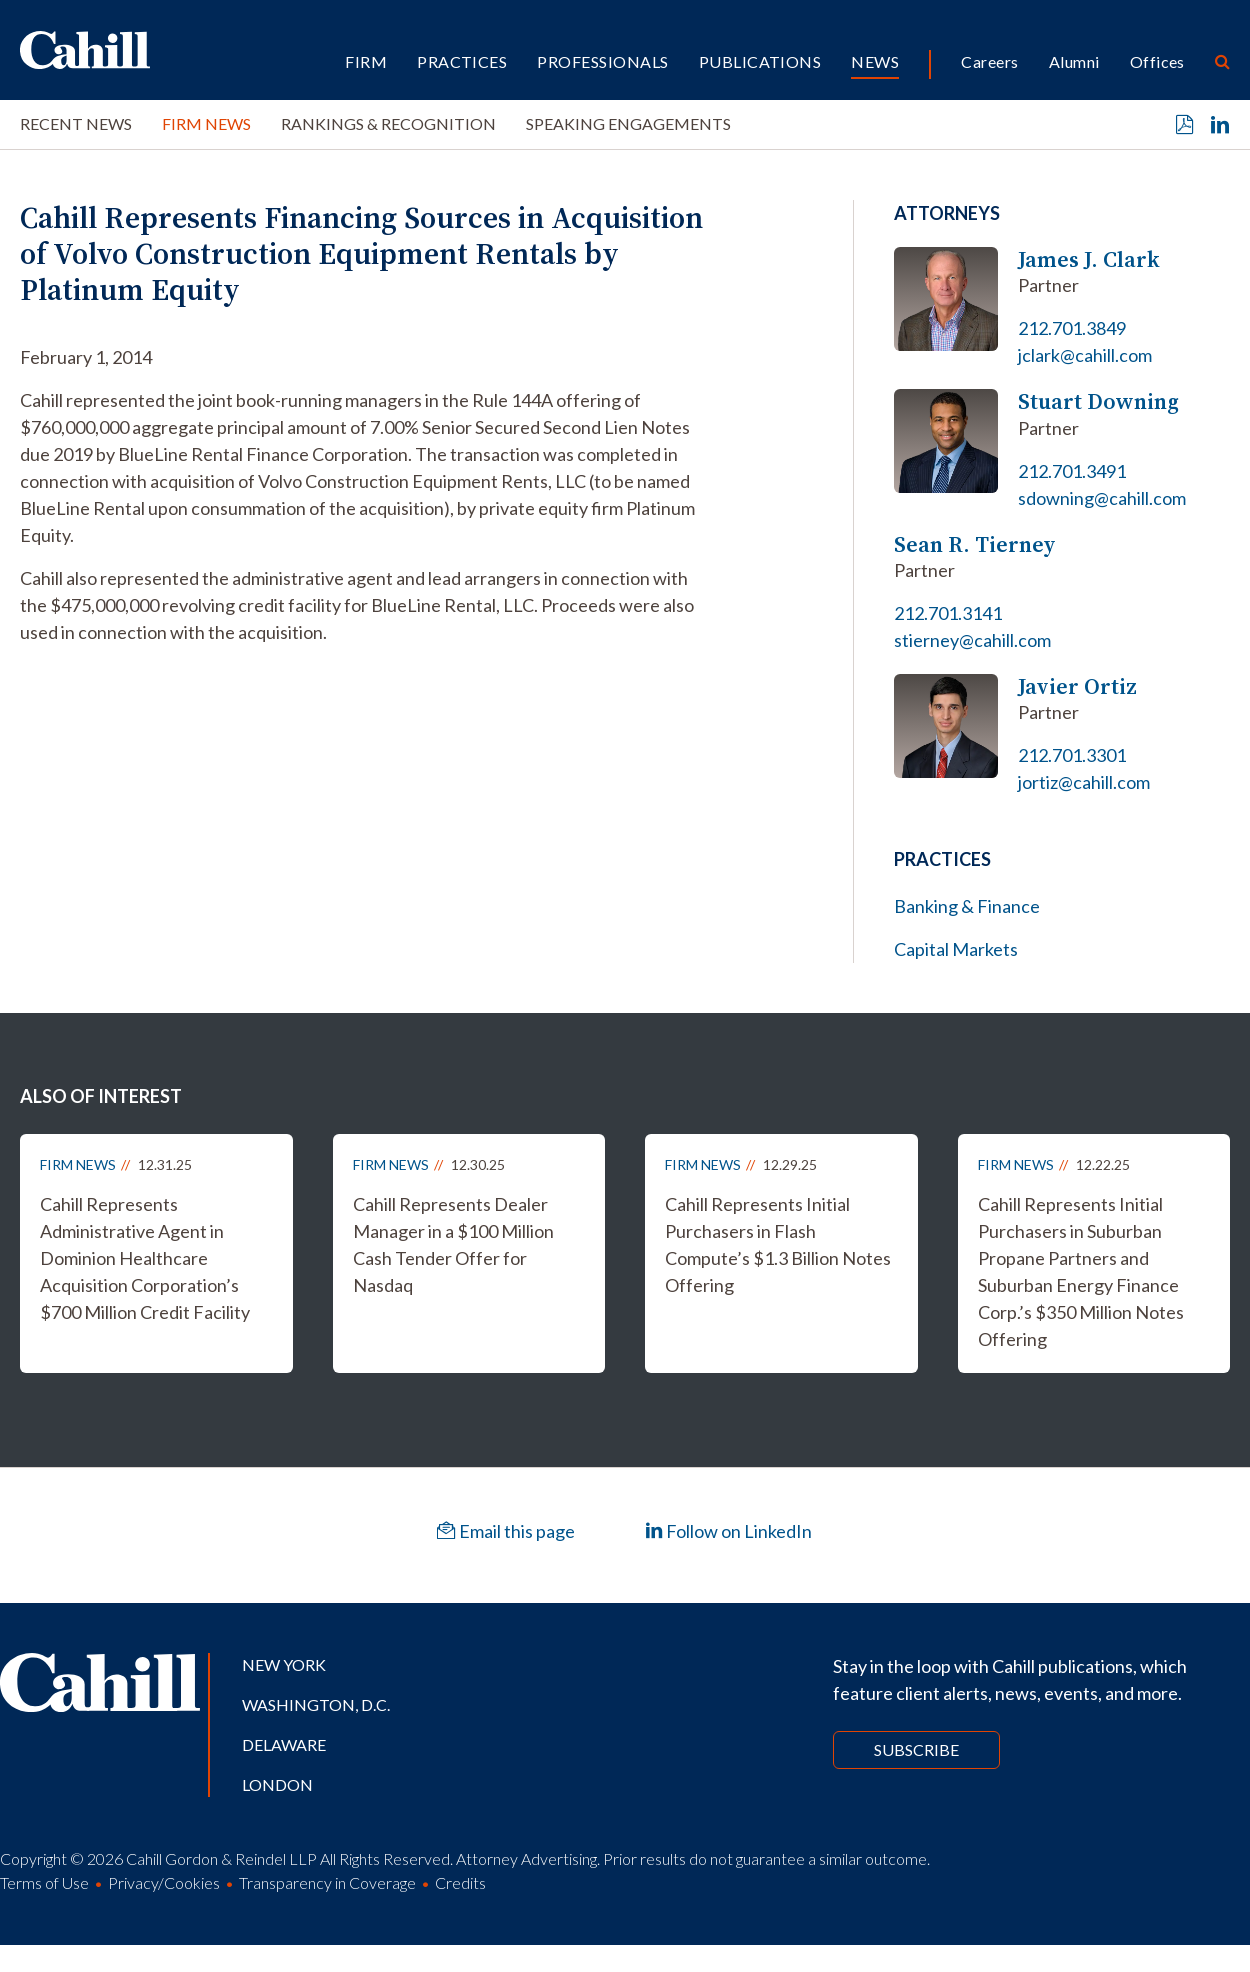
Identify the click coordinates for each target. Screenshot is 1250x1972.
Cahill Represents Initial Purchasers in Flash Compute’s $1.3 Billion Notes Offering (778, 1244)
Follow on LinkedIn (728, 1531)
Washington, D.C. (316, 1704)
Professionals (602, 61)
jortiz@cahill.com (1084, 782)
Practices (462, 61)
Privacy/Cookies (164, 1882)
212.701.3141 (948, 613)
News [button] (875, 61)
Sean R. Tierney (975, 544)
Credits (460, 1882)
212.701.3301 (1072, 755)
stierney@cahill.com (972, 640)
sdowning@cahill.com (1102, 498)
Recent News (76, 123)
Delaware (284, 1744)
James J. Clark (1089, 259)
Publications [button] (760, 61)
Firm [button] (366, 61)
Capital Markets (956, 949)
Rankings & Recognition (388, 123)
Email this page (506, 1531)
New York (284, 1664)
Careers (989, 61)
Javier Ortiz (1077, 686)
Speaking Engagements (628, 123)
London (277, 1784)
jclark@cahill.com (1085, 355)
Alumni (1074, 61)
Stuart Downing (1098, 401)
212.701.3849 (1072, 328)
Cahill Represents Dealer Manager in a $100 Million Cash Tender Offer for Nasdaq (453, 1244)
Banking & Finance (967, 906)
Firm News (206, 123)
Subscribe (916, 1749)
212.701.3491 (1072, 471)
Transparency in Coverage (327, 1882)
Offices (1157, 61)
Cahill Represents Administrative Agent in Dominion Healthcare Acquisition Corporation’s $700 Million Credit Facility (145, 1258)
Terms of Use (44, 1882)
